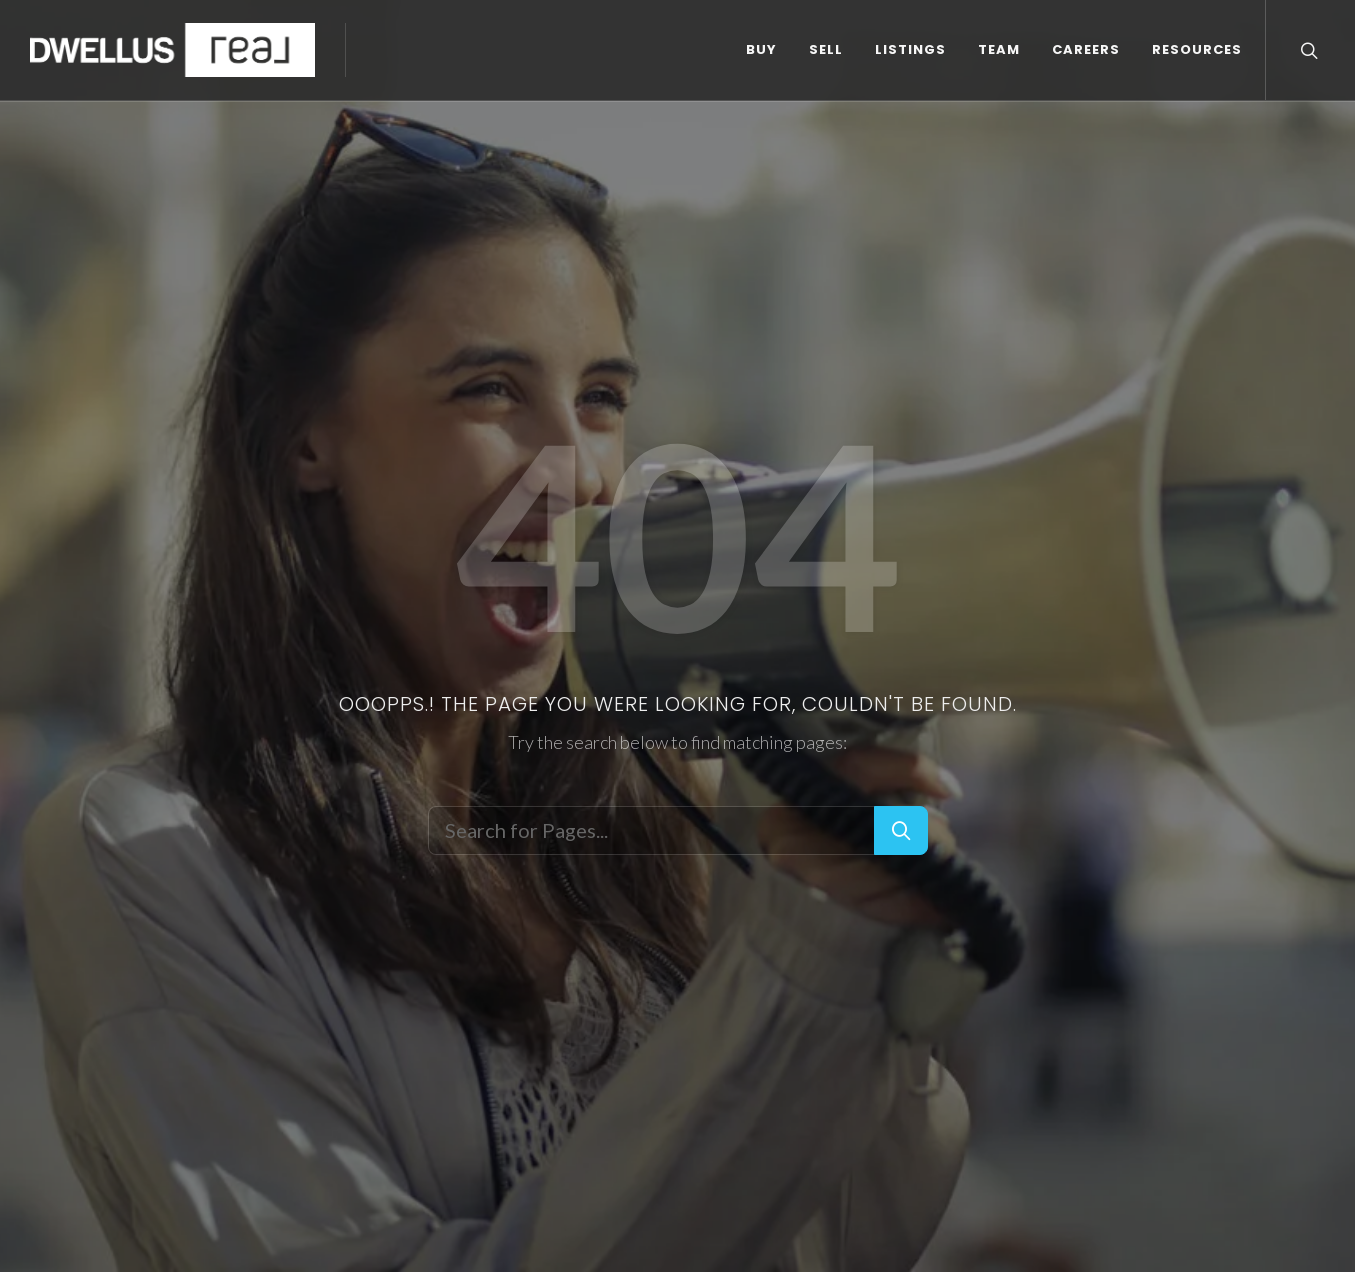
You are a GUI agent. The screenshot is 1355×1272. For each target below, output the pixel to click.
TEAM (999, 49)
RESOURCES (1197, 49)
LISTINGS (910, 49)
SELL (826, 49)
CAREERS (1086, 49)
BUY (761, 49)
